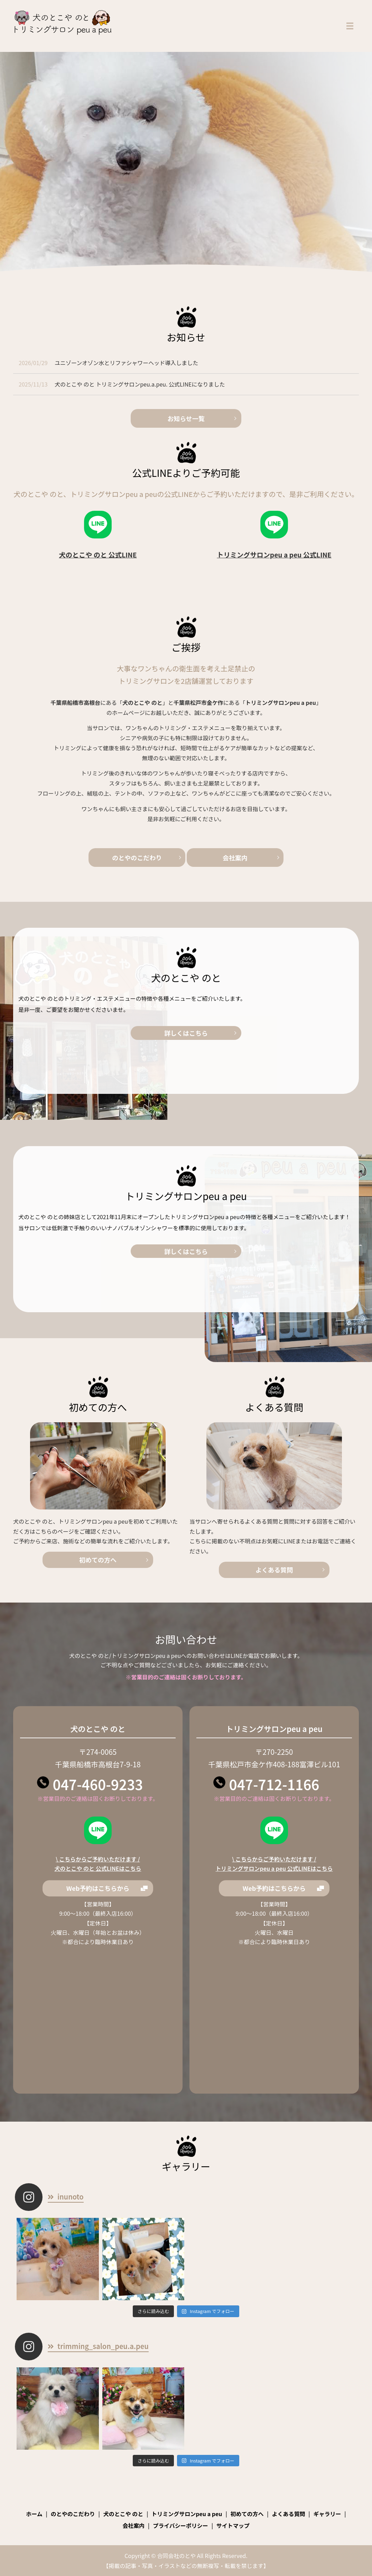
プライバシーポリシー (180, 2525)
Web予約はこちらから (98, 1888)
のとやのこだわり (137, 857)
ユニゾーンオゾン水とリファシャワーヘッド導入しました (126, 363)
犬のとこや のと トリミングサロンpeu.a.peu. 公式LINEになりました (140, 384)
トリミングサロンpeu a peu (186, 2514)
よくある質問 (274, 1569)
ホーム (34, 2514)
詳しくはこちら (264, 1067)
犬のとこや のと (123, 2514)
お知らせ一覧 (186, 418)
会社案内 (235, 857)
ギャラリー (327, 2514)
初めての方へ (98, 1559)
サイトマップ (233, 2525)
